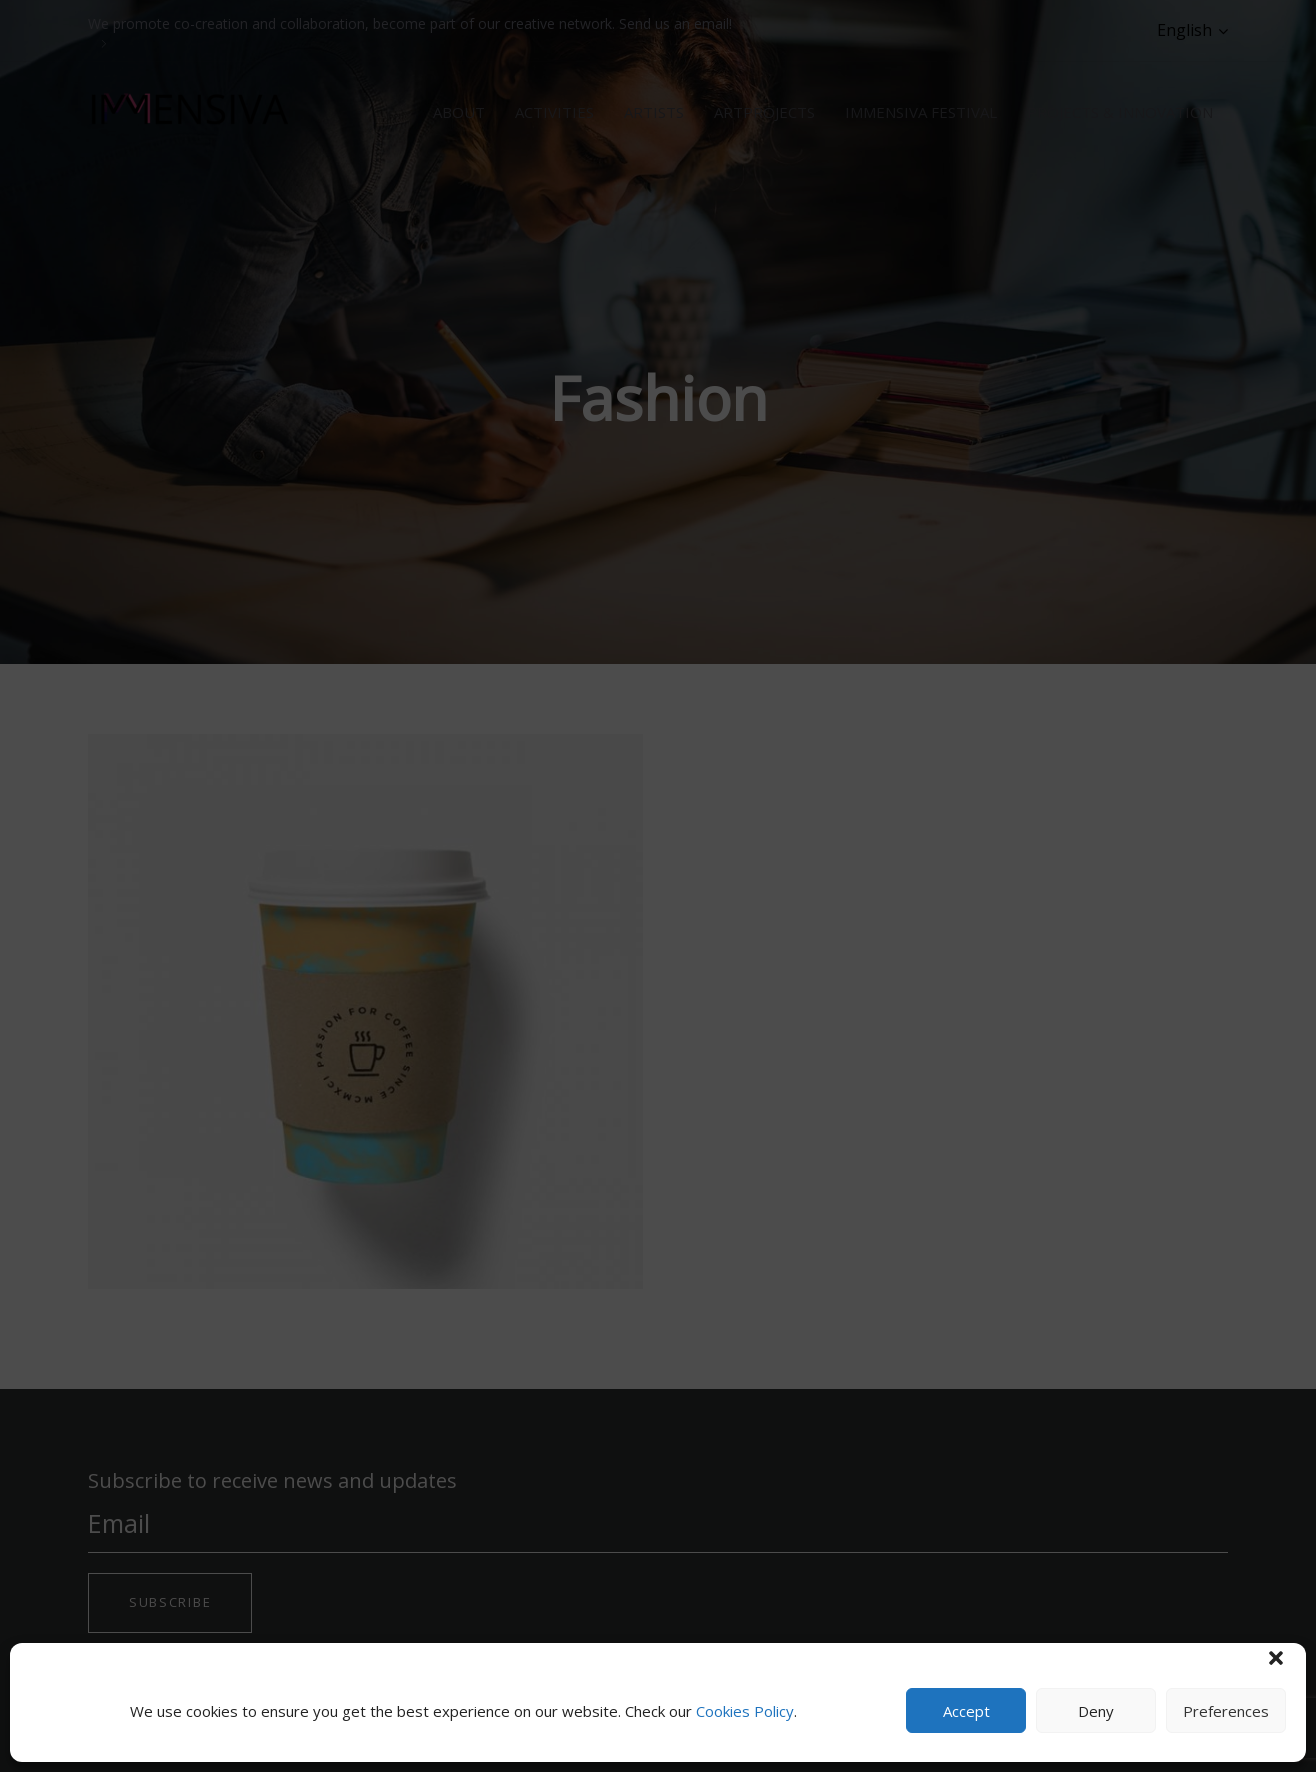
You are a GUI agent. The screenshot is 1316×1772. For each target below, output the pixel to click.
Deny (1096, 1711)
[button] (1276, 1658)
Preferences (1226, 1711)
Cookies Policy (745, 1711)
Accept (966, 1711)
